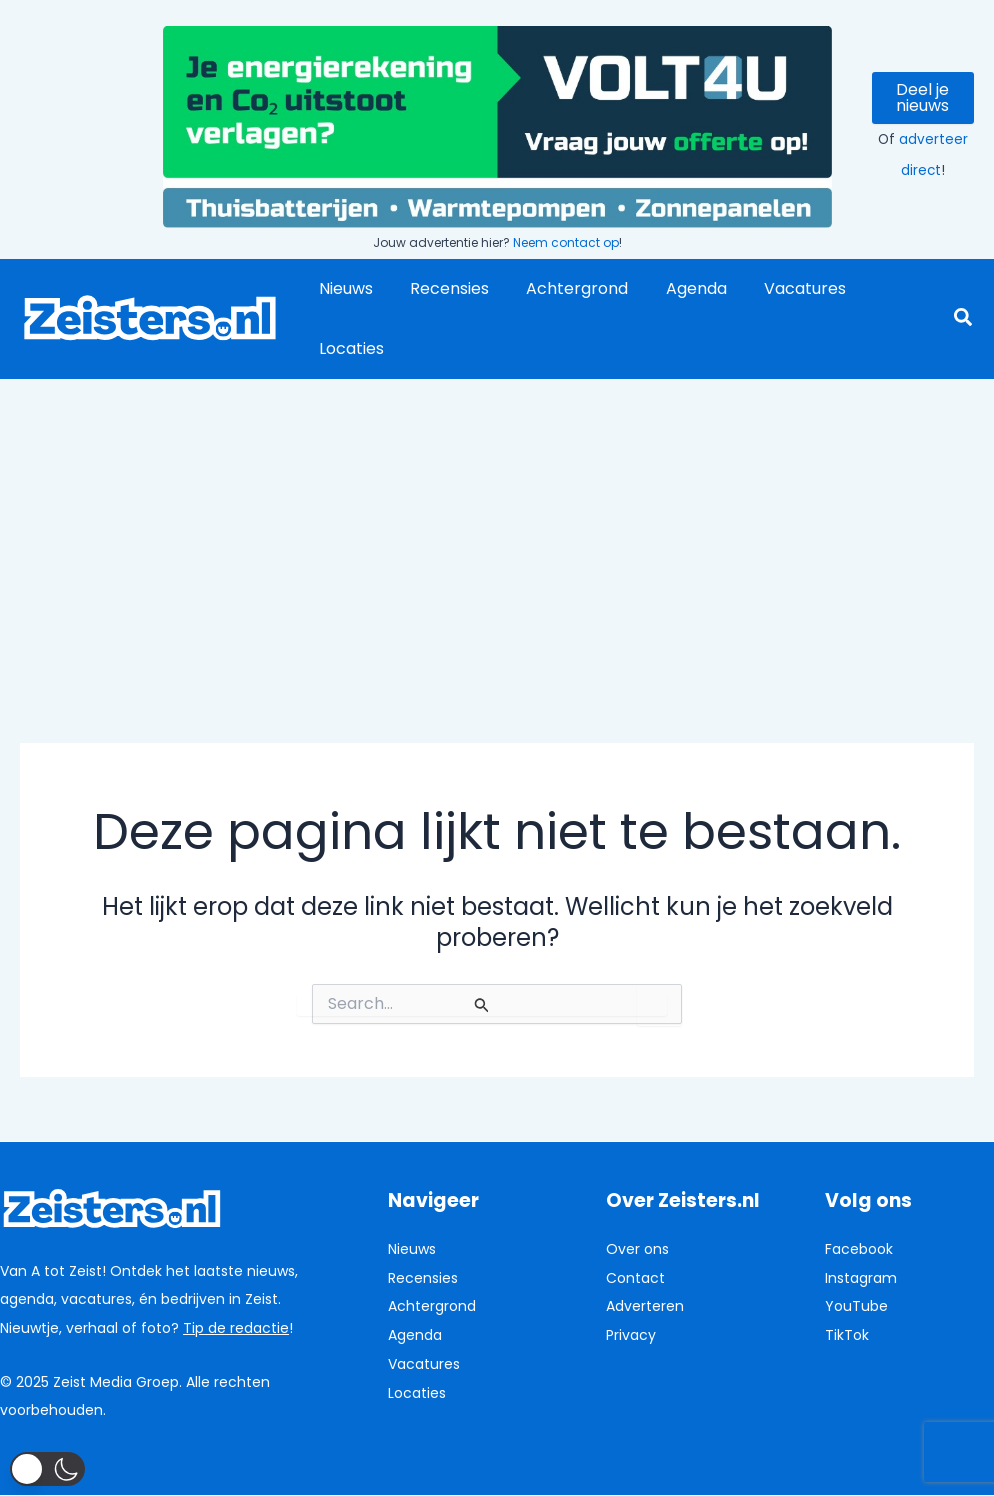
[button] (964, 319)
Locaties (348, 348)
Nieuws (343, 288)
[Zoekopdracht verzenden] (482, 1005)
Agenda (677, 288)
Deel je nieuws (922, 97)
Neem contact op (566, 242)
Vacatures (781, 288)
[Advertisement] (497, 529)
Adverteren (645, 1306)
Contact (635, 1278)
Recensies (441, 288)
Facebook (859, 1249)
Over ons (637, 1249)
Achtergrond (564, 288)
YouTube (856, 1306)
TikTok (847, 1335)
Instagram (861, 1278)
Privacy (631, 1335)
